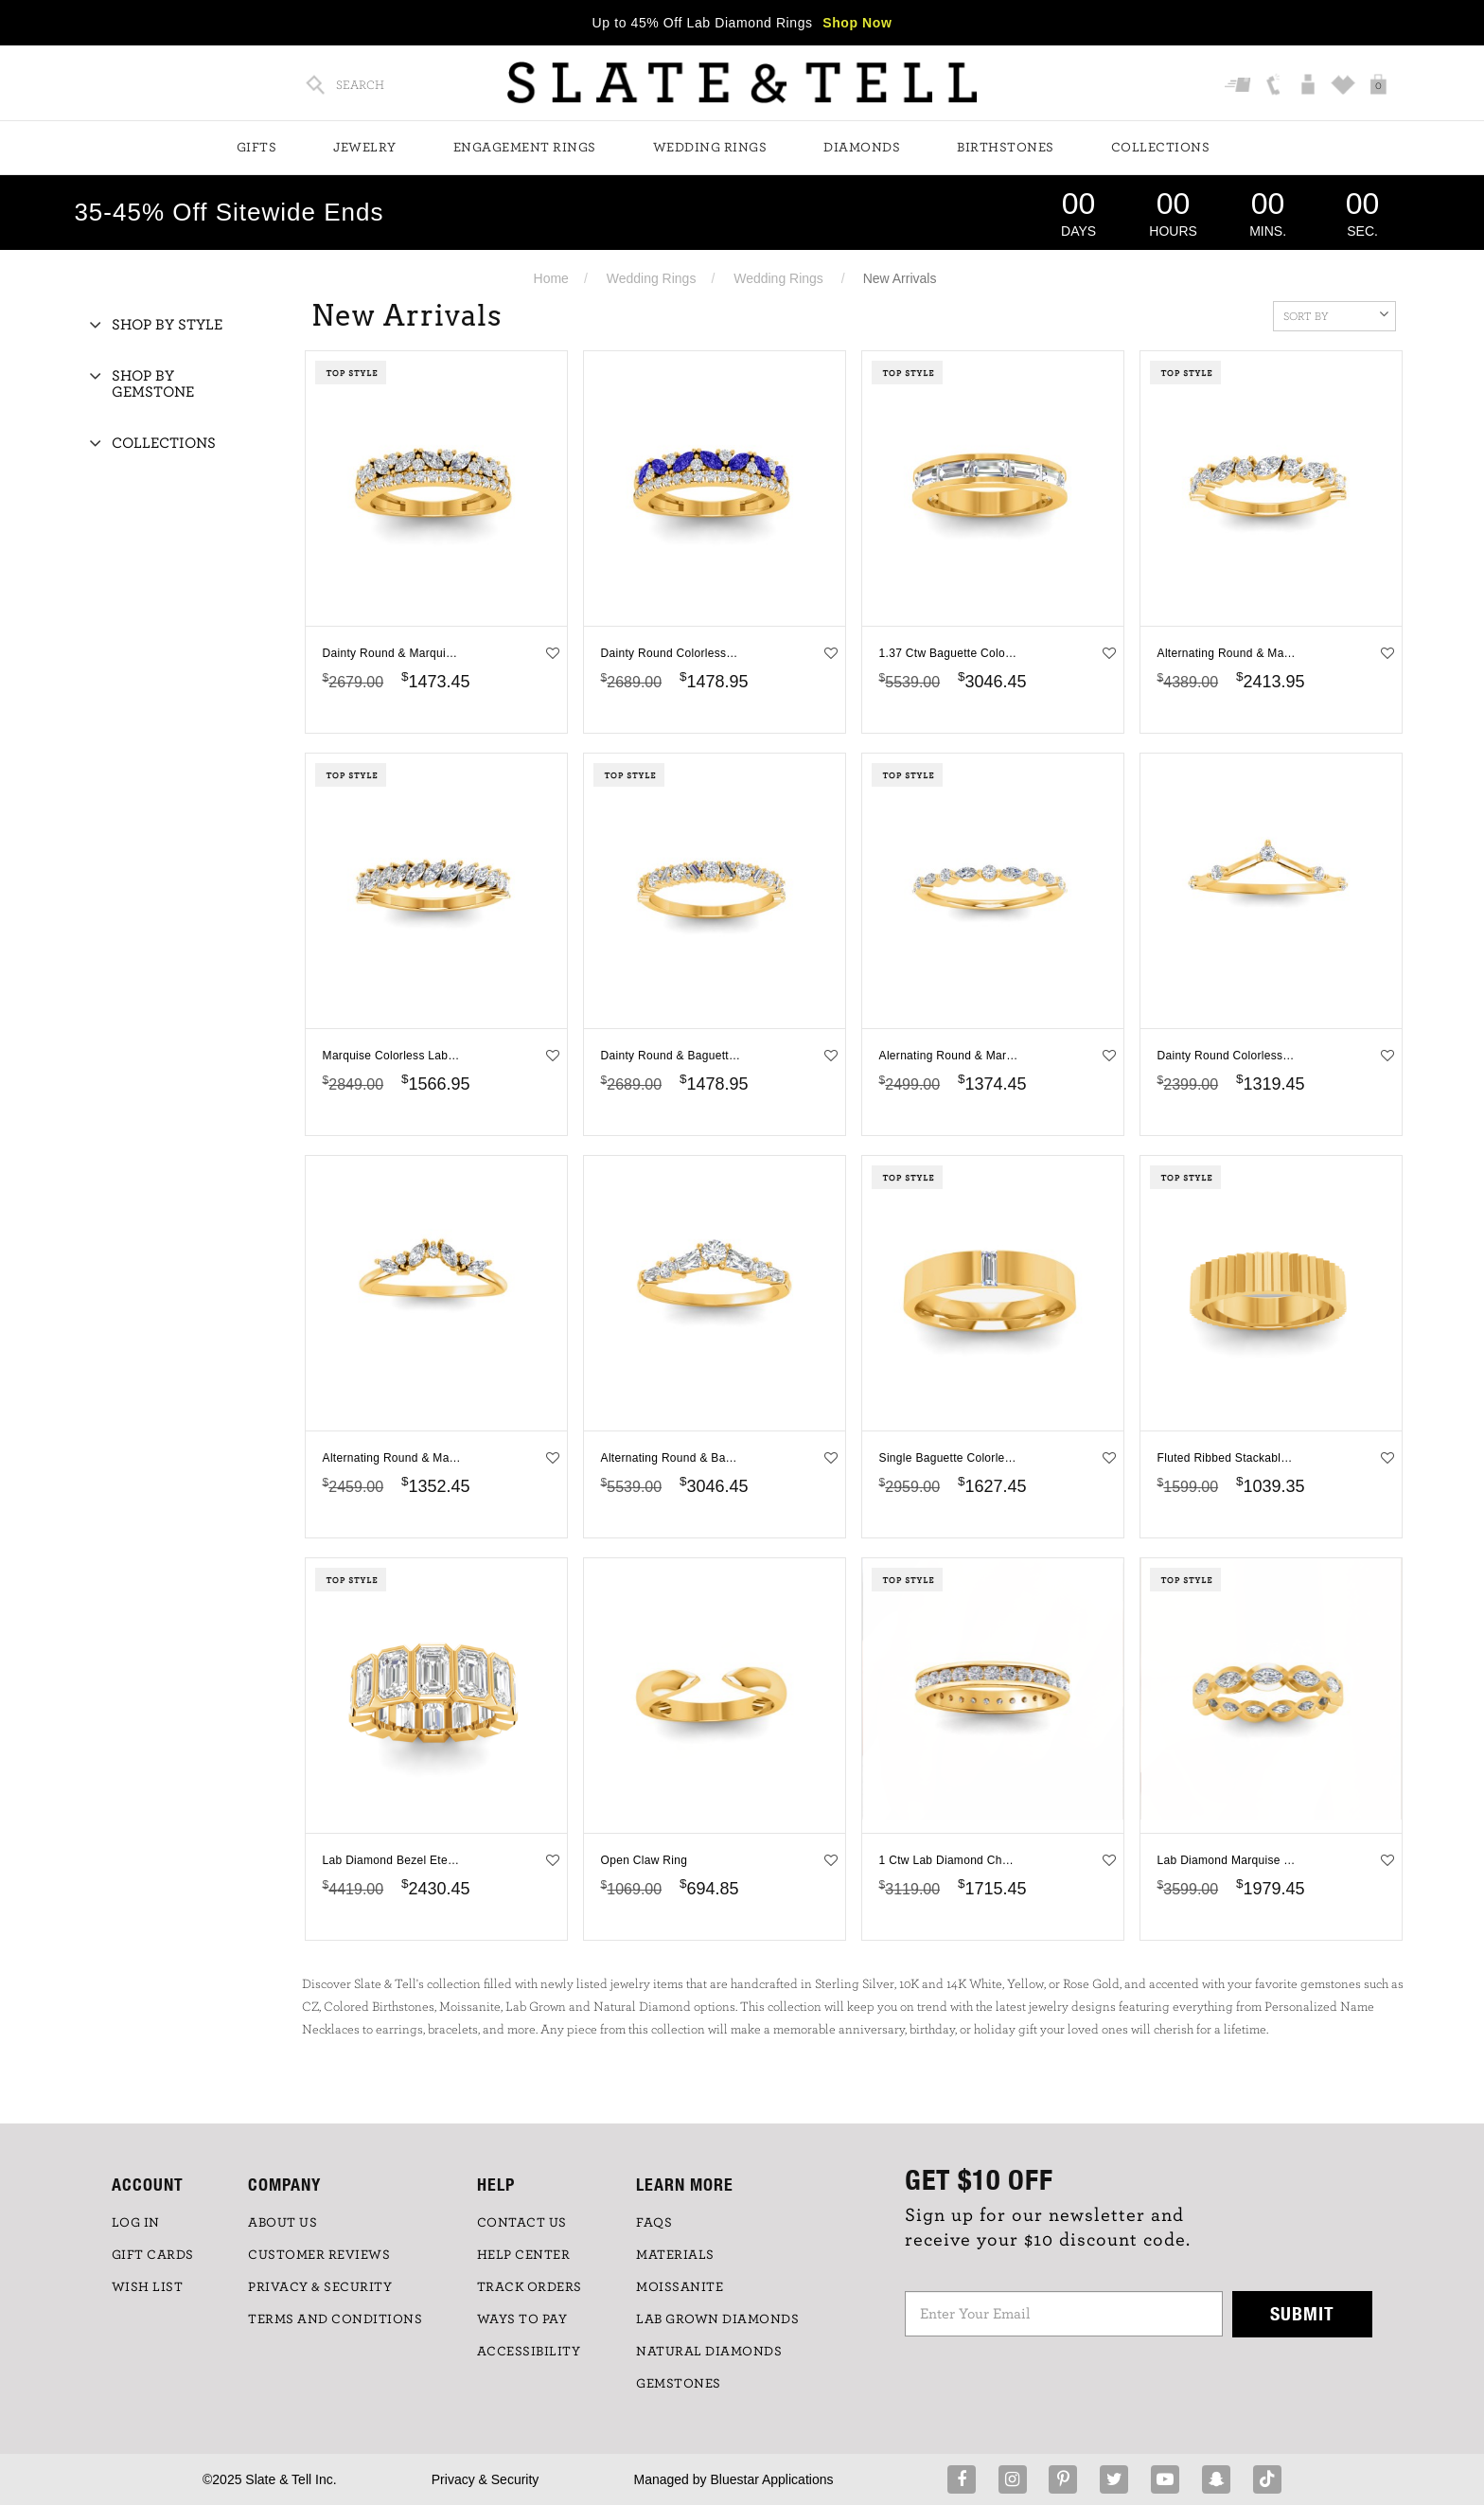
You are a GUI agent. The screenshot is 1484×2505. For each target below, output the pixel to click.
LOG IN (136, 2223)
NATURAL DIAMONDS (709, 2351)
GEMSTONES (678, 2383)
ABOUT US (282, 2223)
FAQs (654, 2223)
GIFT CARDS (153, 2255)
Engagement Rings (524, 147)
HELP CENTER (524, 2255)
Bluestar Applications (771, 2479)
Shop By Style (167, 324)
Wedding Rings (710, 147)
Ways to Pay (522, 2319)
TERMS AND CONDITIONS (335, 2319)
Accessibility (529, 2351)
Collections (1160, 147)
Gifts (257, 147)
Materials (675, 2255)
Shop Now (857, 22)
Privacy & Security (485, 2479)
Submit (1302, 2313)
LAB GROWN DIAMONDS (717, 2319)
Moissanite (679, 2287)
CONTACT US (522, 2223)
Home (551, 278)
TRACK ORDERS (529, 2287)
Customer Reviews (319, 2255)
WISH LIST (148, 2287)
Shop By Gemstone (153, 384)
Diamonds (861, 147)
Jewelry (365, 147)
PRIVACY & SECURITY (320, 2287)
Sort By (1335, 314)
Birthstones (1005, 147)
